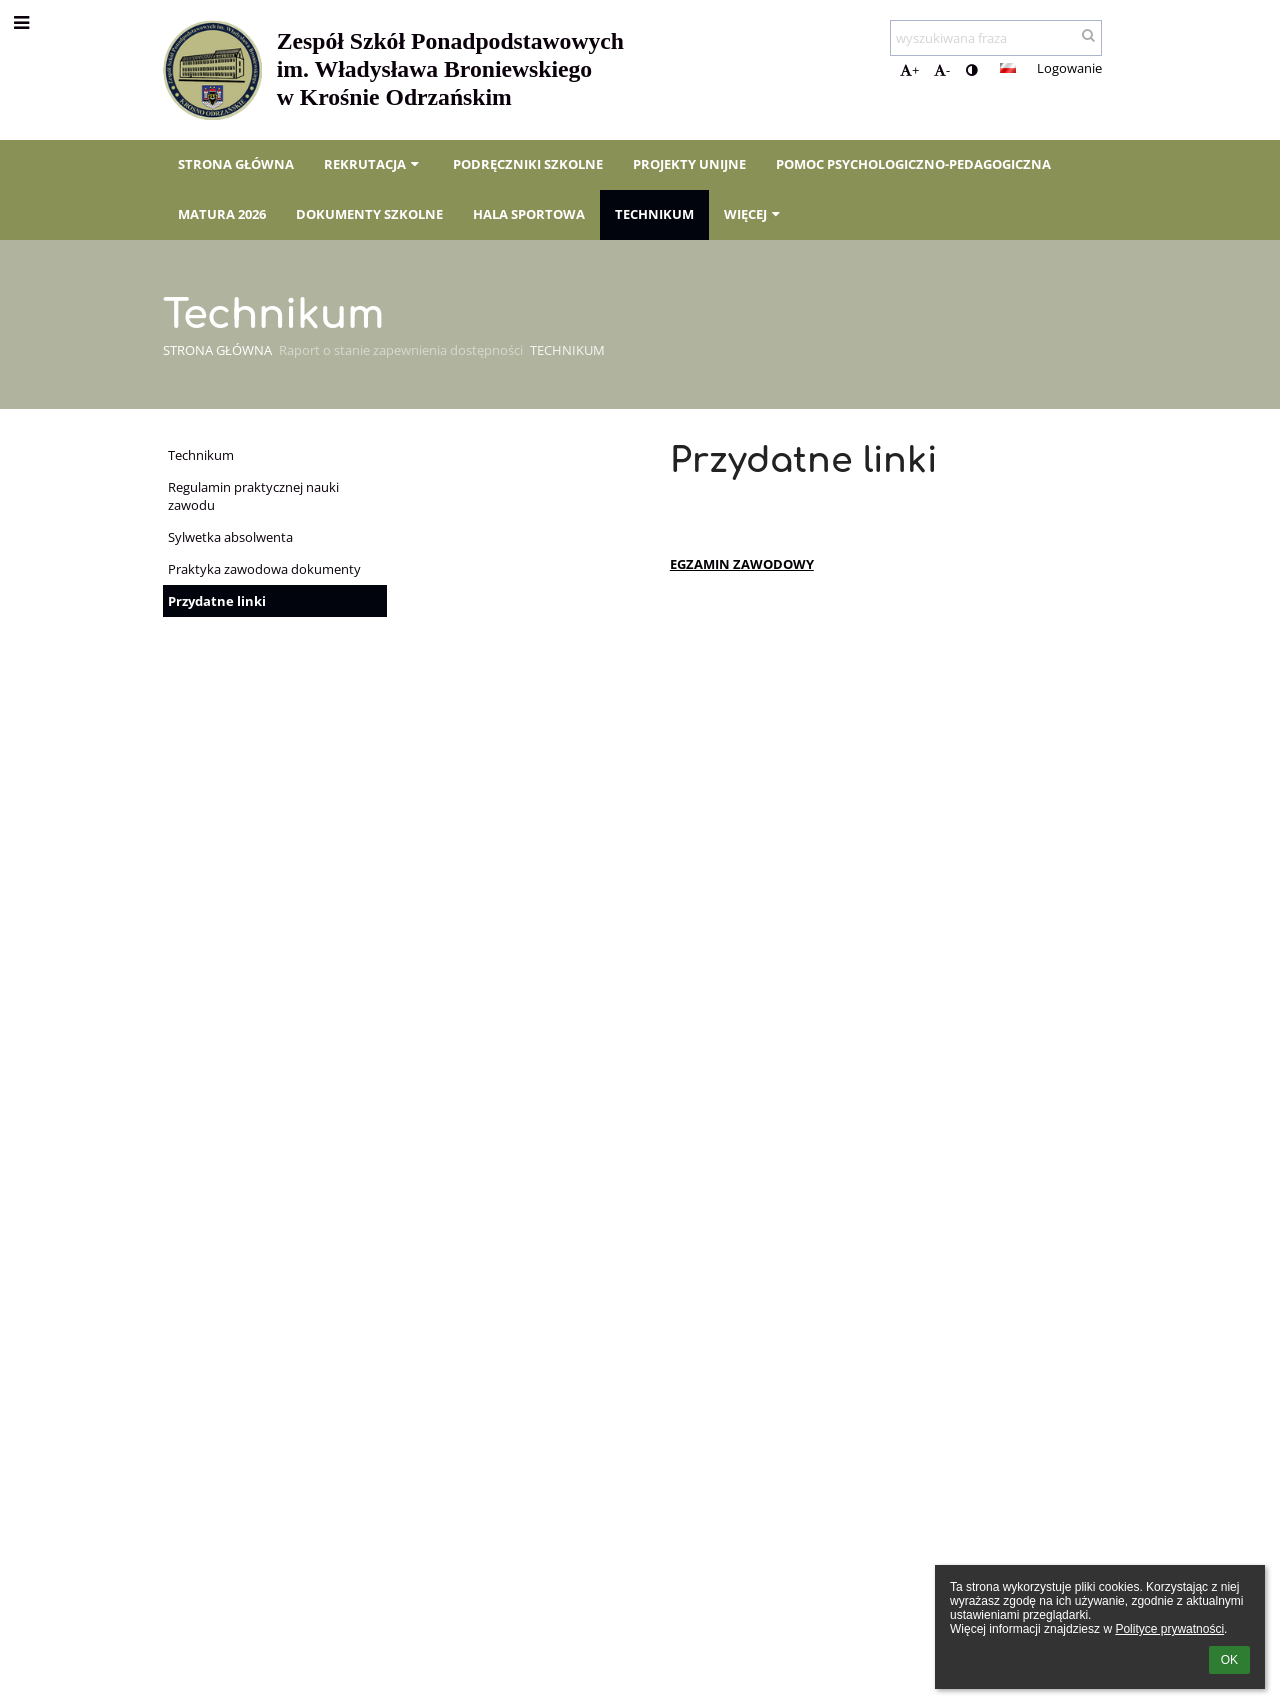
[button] (1008, 68)
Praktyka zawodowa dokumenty (264, 569)
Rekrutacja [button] (373, 164)
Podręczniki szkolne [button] (528, 164)
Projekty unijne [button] (689, 164)
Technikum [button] (654, 214)
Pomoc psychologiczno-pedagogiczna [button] (913, 164)
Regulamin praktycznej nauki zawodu (253, 496)
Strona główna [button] (236, 164)
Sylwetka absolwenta (230, 537)
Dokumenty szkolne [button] (369, 214)
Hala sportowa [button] (529, 214)
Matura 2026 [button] (222, 214)
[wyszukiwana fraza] (996, 38)
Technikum (567, 350)
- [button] (942, 70)
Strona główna (217, 350)
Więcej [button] (754, 214)
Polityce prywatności (1169, 1629)
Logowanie (1069, 68)
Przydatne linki (217, 601)
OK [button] (1229, 1660)
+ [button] (909, 70)
